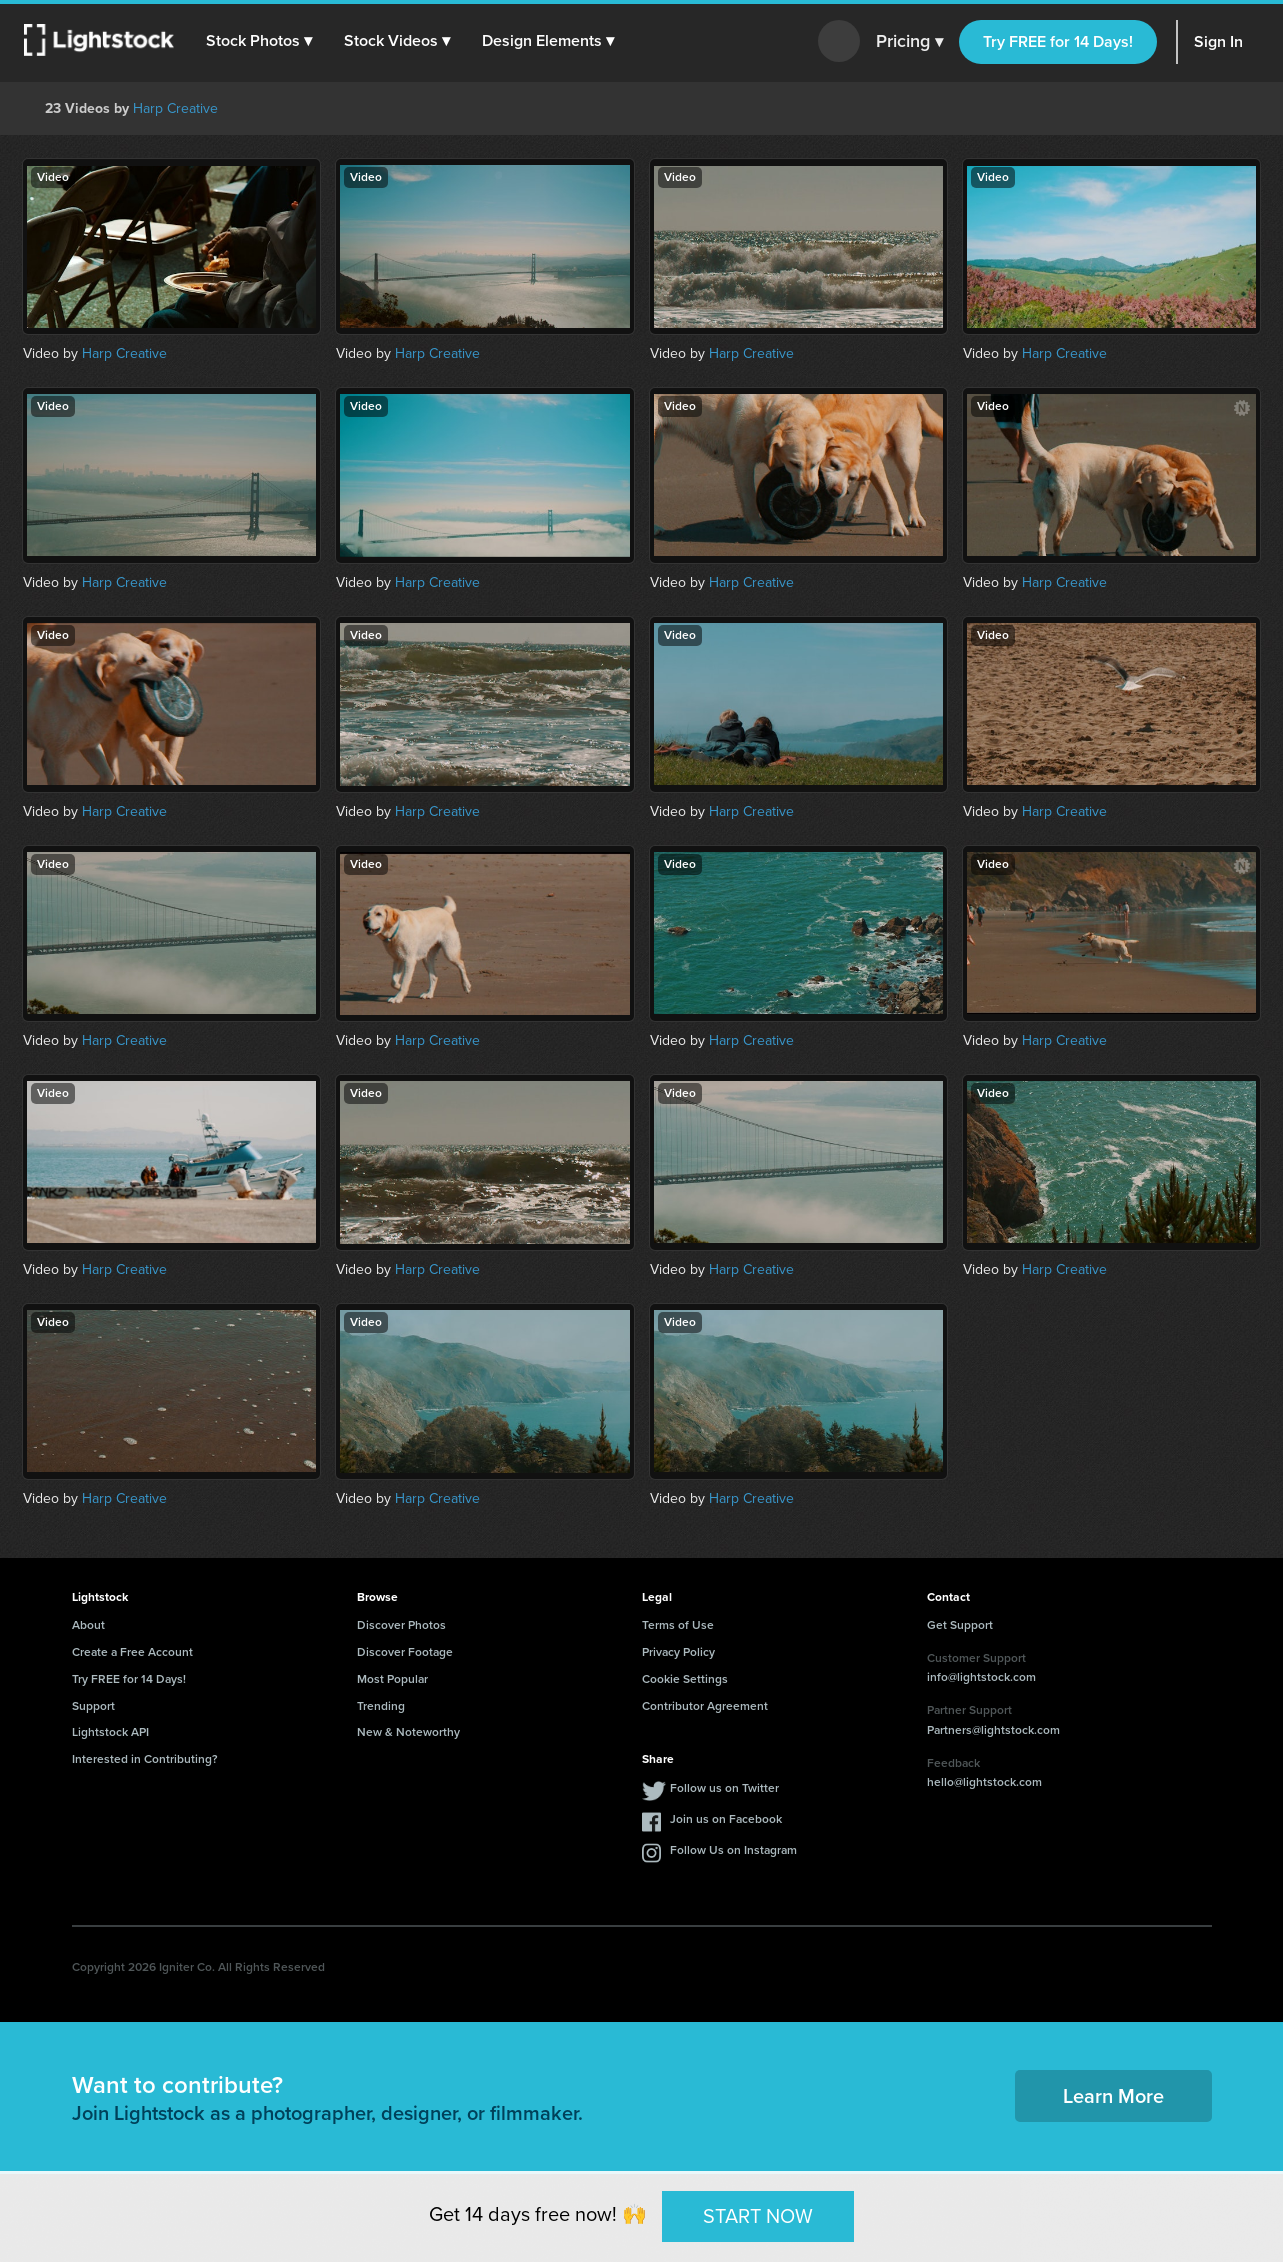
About (88, 1625)
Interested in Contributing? (145, 1759)
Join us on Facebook (726, 1819)
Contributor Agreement (705, 1706)
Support (93, 1706)
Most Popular (392, 1679)
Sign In (1218, 41)
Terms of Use (678, 1625)
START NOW (758, 2216)
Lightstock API (110, 1732)
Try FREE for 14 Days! (1058, 41)
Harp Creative (175, 108)
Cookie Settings (685, 1679)
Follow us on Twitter (724, 1788)
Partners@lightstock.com (993, 1730)
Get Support (960, 1625)
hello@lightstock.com (984, 1782)
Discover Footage (405, 1652)
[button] (259, 41)
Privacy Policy (678, 1652)
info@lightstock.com (981, 1677)
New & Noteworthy (408, 1732)
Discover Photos (401, 1625)
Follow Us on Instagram (733, 1850)
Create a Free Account (132, 1652)
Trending (381, 1706)
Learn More (1113, 2096)
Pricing (909, 42)
